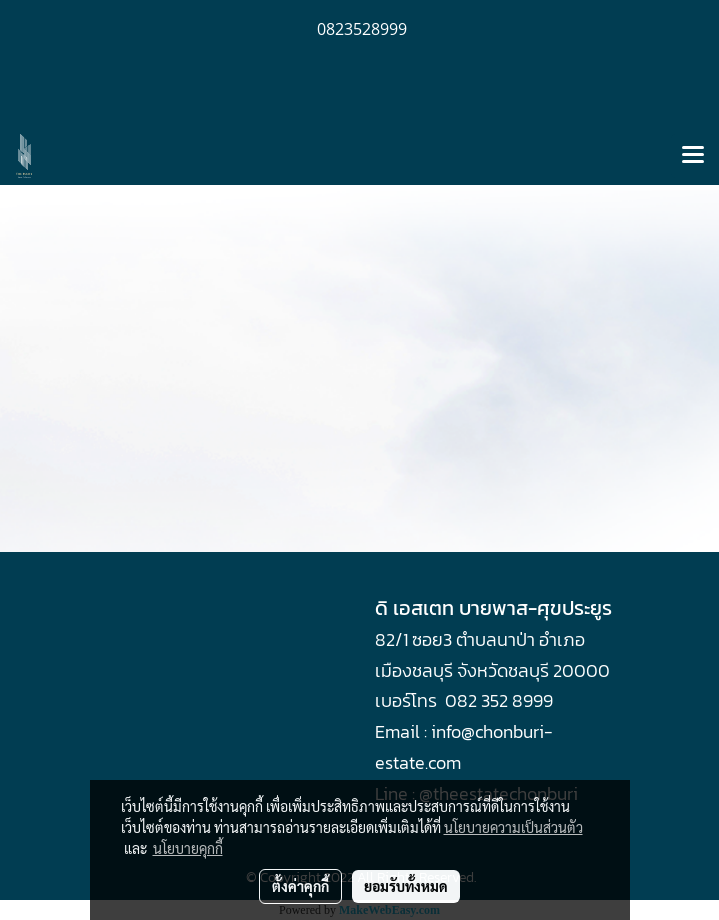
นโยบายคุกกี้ (188, 848)
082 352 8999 (499, 700)
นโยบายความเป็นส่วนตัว (513, 827)
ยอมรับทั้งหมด (406, 886)
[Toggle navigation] (693, 156)
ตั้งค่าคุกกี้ (300, 886)
